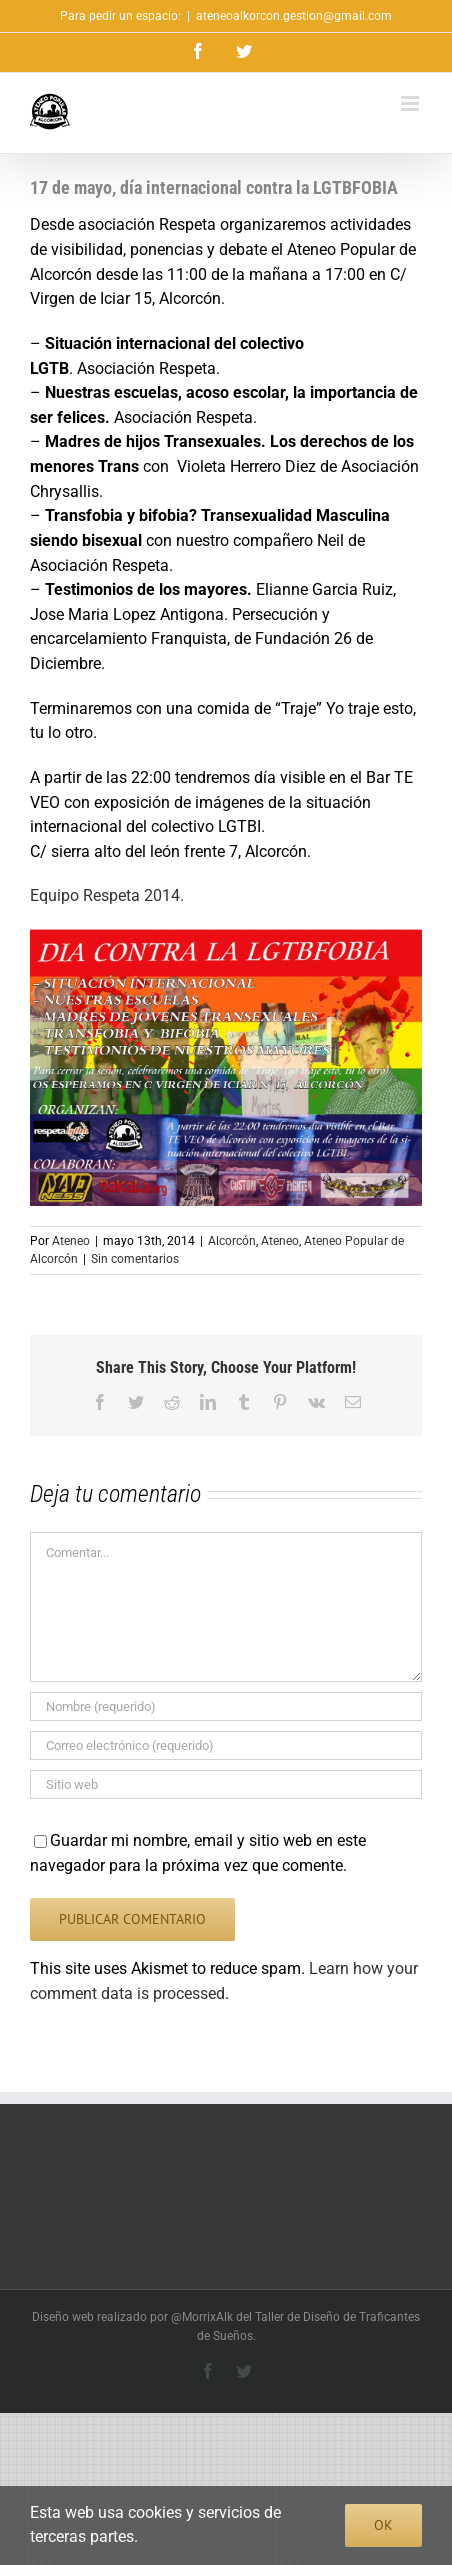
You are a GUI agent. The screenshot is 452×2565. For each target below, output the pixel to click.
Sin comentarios (135, 1259)
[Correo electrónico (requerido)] (226, 1745)
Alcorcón (232, 1241)
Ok (383, 2525)
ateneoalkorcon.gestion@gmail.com (294, 16)
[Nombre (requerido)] (226, 1706)
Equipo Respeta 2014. (107, 895)
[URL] (226, 1784)
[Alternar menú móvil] (411, 103)
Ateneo (71, 1241)
